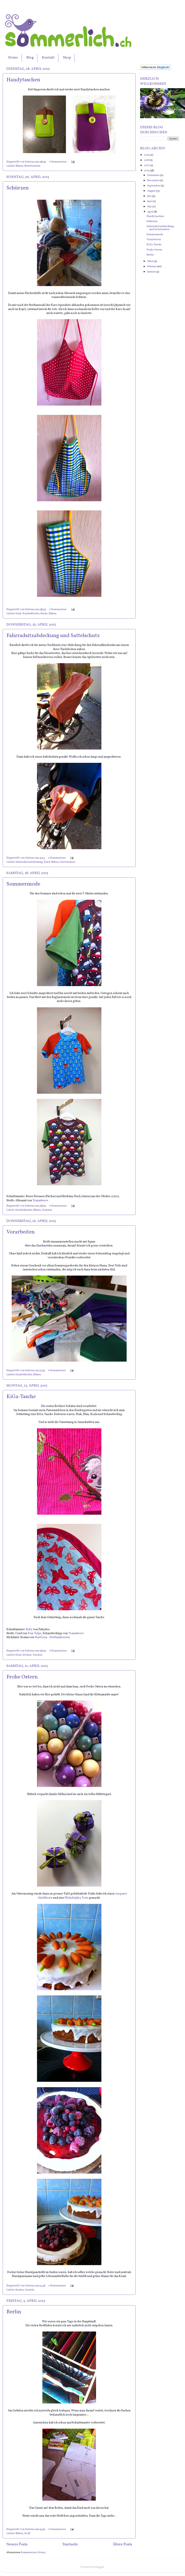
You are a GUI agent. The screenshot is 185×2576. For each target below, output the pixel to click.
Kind (18, 613)
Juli (149, 196)
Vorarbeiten (20, 1232)
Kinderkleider (31, 613)
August (151, 191)
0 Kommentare (58, 162)
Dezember (153, 175)
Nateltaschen (32, 166)
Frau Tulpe (34, 1633)
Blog (30, 57)
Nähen (19, 166)
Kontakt (48, 57)
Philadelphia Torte (76, 1898)
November (153, 180)
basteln (29, 2290)
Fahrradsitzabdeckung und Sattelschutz (53, 635)
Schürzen (17, 188)
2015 (147, 170)
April (150, 212)
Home (13, 57)
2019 (147, 155)
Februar (152, 266)
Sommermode (23, 884)
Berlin (13, 2312)
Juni (150, 201)
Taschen (37, 1655)
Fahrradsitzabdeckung (29, 862)
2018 (147, 160)
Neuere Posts (16, 2544)
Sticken (27, 1655)
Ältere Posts (122, 2544)
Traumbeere (40, 1201)
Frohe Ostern (22, 1677)
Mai (149, 206)
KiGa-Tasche (21, 1396)
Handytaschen (23, 80)
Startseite (70, 2544)
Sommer (47, 1210)
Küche (44, 613)
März (150, 261)
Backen (19, 2290)
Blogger (99, 2567)
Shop (67, 57)
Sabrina (30, 162)
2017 (147, 165)
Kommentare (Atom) (33, 2552)
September (154, 185)
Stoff (27, 2533)
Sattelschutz (67, 862)
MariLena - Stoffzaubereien (52, 1637)
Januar (151, 271)
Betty (29, 1629)
